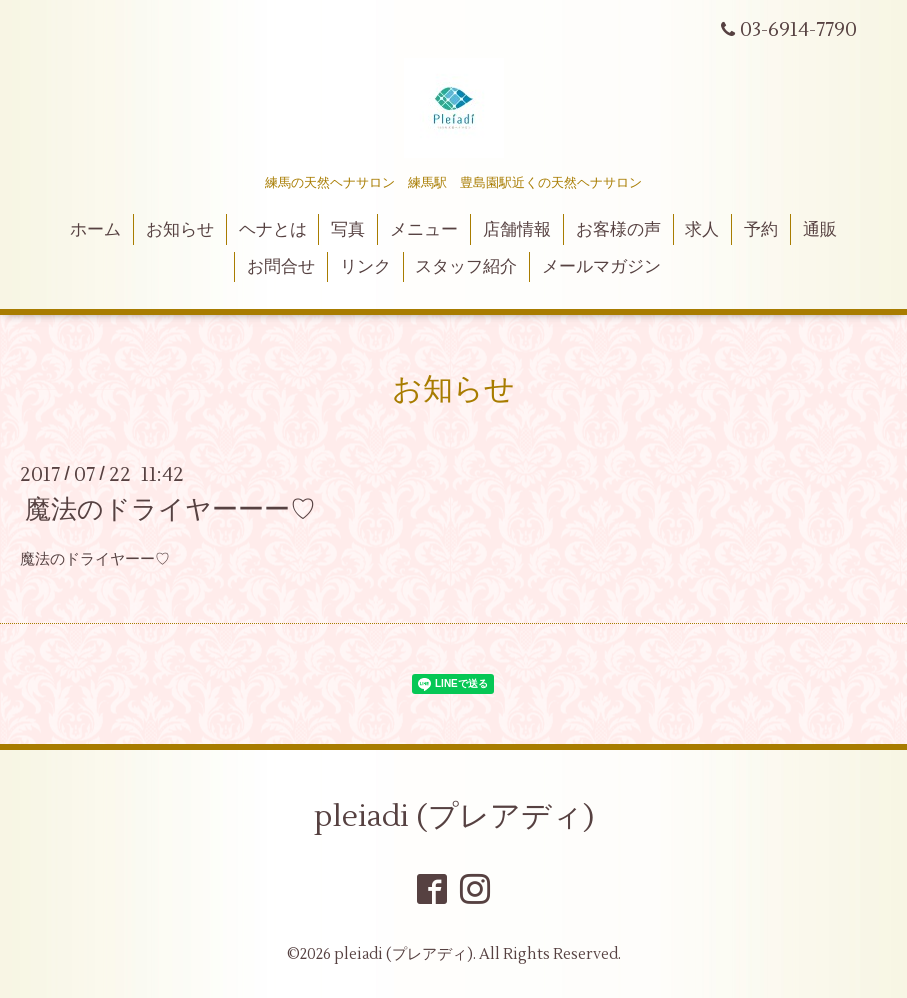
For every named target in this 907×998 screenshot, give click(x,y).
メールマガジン (601, 267)
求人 (702, 230)
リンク (365, 267)
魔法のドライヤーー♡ (95, 559)
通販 (820, 230)
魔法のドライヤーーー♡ (170, 510)
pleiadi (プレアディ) (454, 816)
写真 (348, 230)
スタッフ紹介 (466, 267)
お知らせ (180, 230)
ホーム (95, 230)
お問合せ (281, 267)
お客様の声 (618, 230)
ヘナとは (273, 230)
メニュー (424, 230)
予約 (761, 230)
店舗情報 (517, 230)
